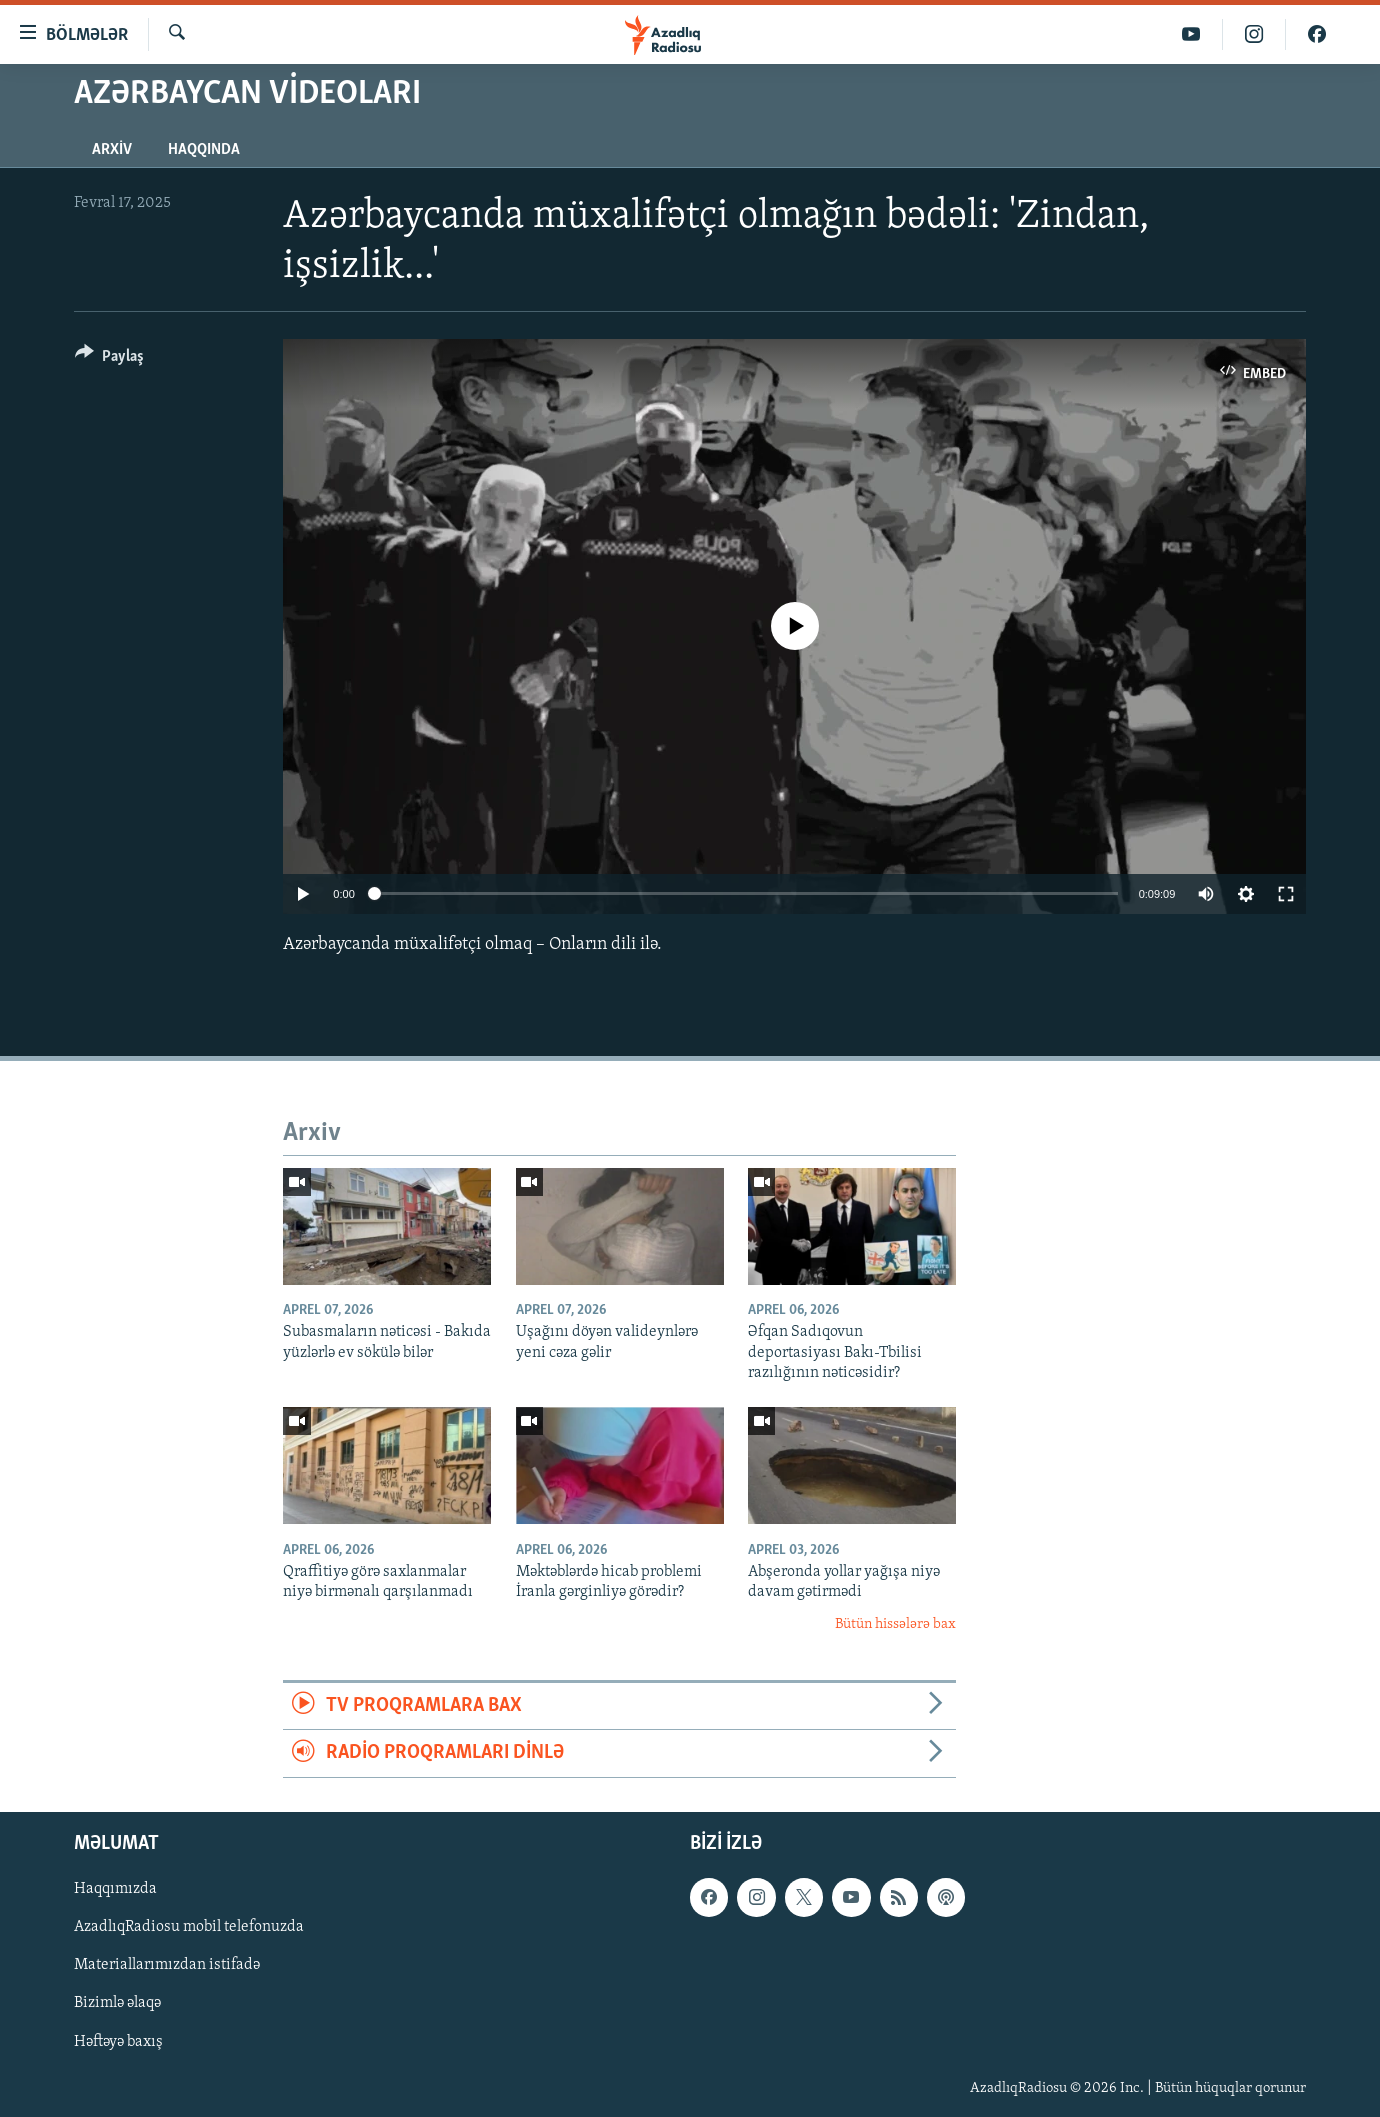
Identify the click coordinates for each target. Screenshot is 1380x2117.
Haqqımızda (115, 1889)
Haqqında (204, 150)
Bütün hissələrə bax (895, 1624)
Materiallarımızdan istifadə (167, 1965)
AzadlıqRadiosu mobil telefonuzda (189, 1927)
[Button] (109, 359)
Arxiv (112, 150)
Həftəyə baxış (118, 2041)
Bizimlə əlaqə (117, 2003)
